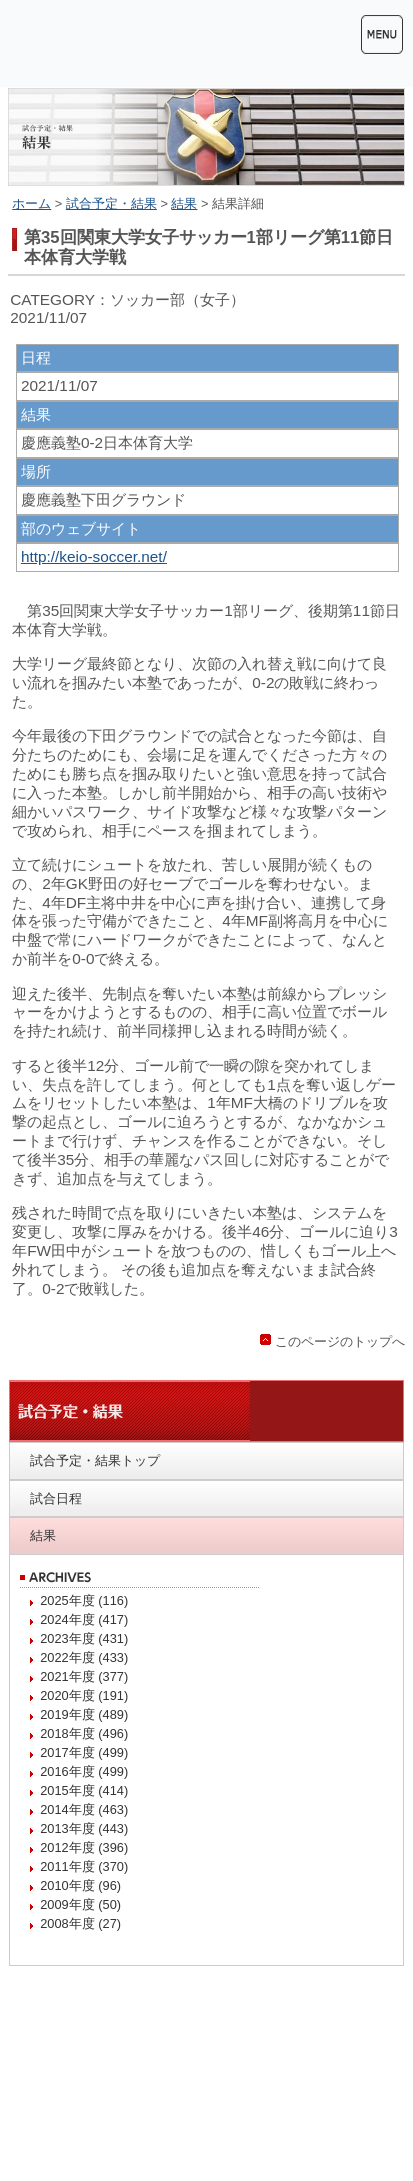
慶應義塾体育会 (128, 43)
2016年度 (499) (84, 1771)
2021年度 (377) (84, 1676)
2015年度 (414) (84, 1790)
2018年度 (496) (84, 1733)
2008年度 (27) (80, 1923)
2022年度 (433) (84, 1657)
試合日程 (56, 1498)
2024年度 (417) (84, 1619)
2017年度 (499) (84, 1752)
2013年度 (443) (84, 1828)
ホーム (31, 203)
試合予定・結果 (111, 203)
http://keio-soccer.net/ (94, 556)
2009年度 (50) (80, 1904)
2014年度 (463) (84, 1809)
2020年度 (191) (84, 1695)
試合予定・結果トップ (95, 1460)
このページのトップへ (340, 1341)
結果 (184, 203)
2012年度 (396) (84, 1847)
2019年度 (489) (84, 1714)
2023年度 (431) (84, 1638)
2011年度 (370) (84, 1866)
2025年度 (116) (84, 1600)
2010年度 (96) (80, 1885)
